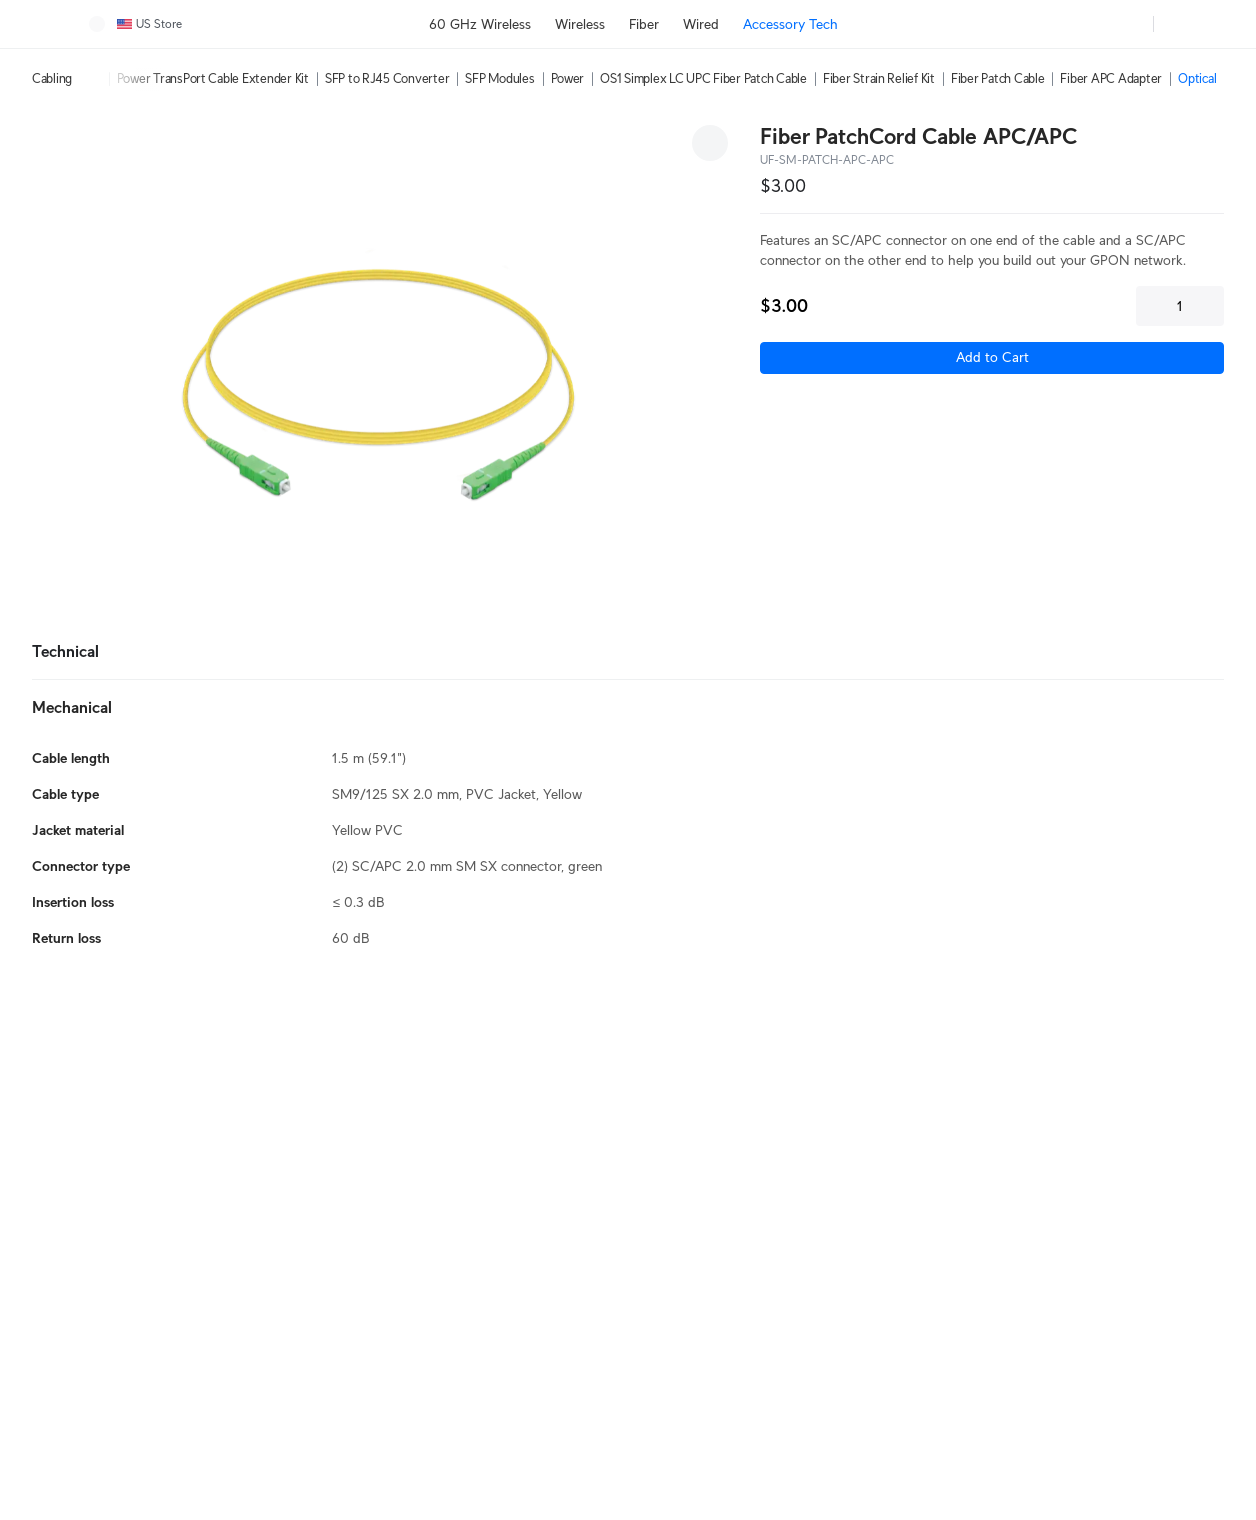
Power (568, 78)
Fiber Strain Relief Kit (879, 78)
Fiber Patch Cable (998, 78)
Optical (1197, 78)
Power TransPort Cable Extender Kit (213, 78)
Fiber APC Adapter (1111, 78)
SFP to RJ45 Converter (387, 78)
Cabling (52, 78)
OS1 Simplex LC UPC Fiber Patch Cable (703, 78)
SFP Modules (499, 78)
